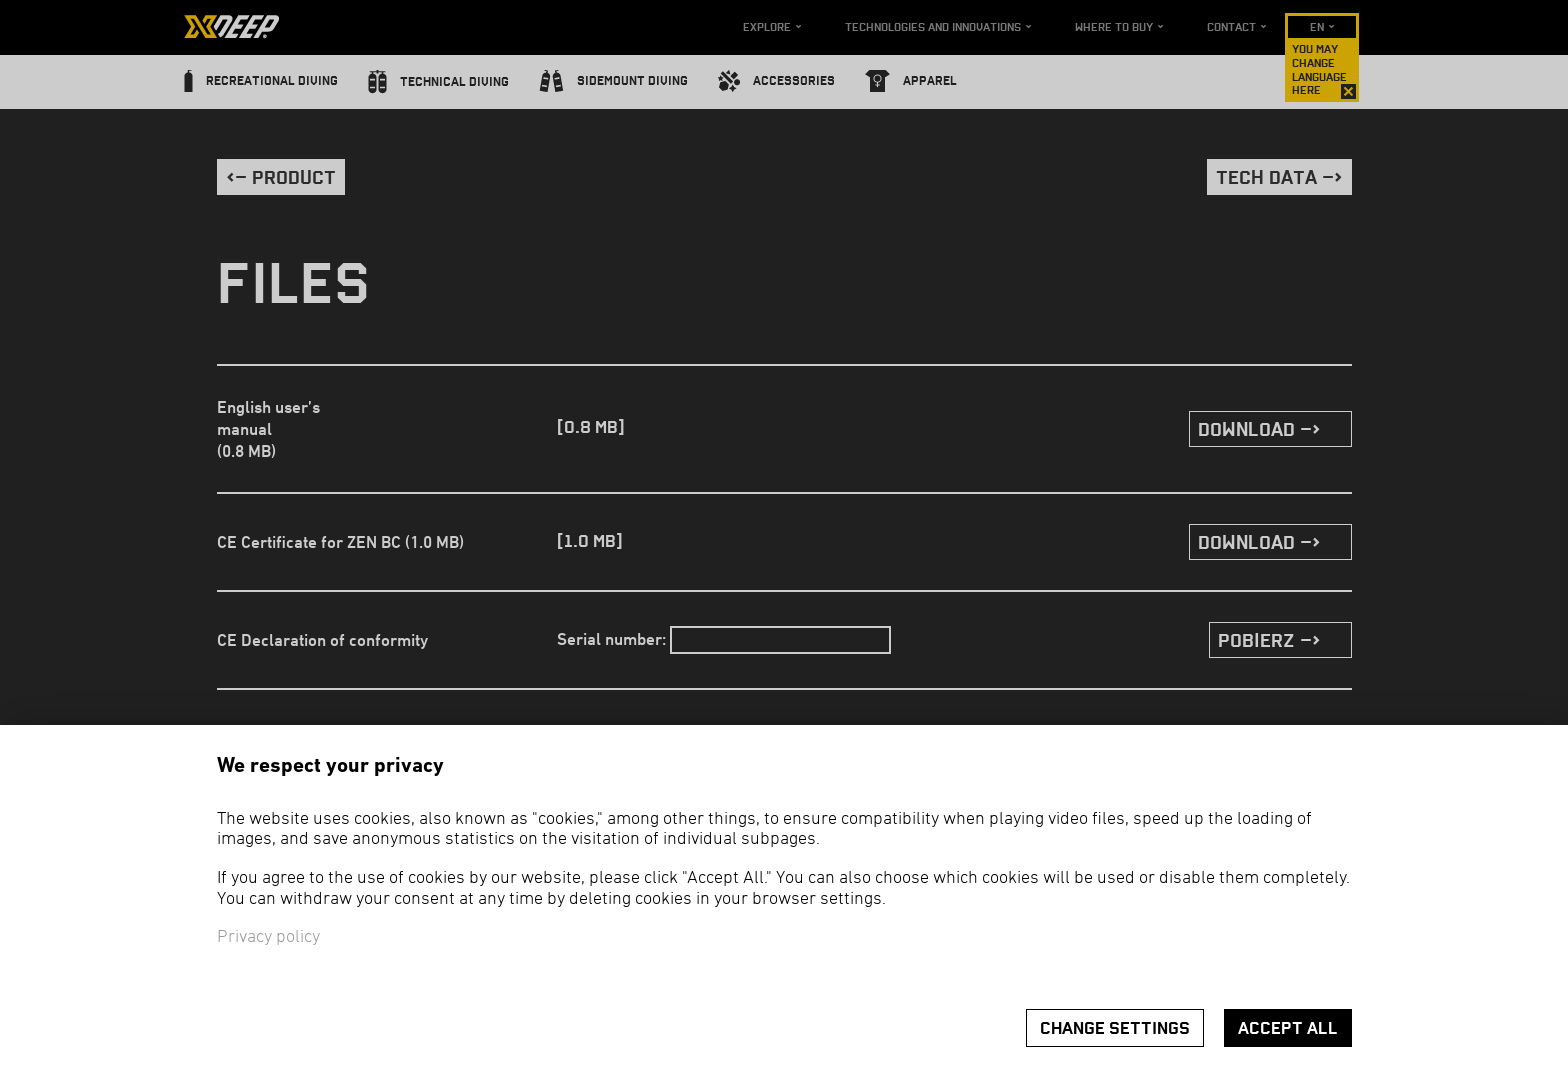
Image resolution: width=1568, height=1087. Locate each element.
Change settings (1115, 1028)
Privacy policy (268, 937)
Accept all (1288, 1028)
